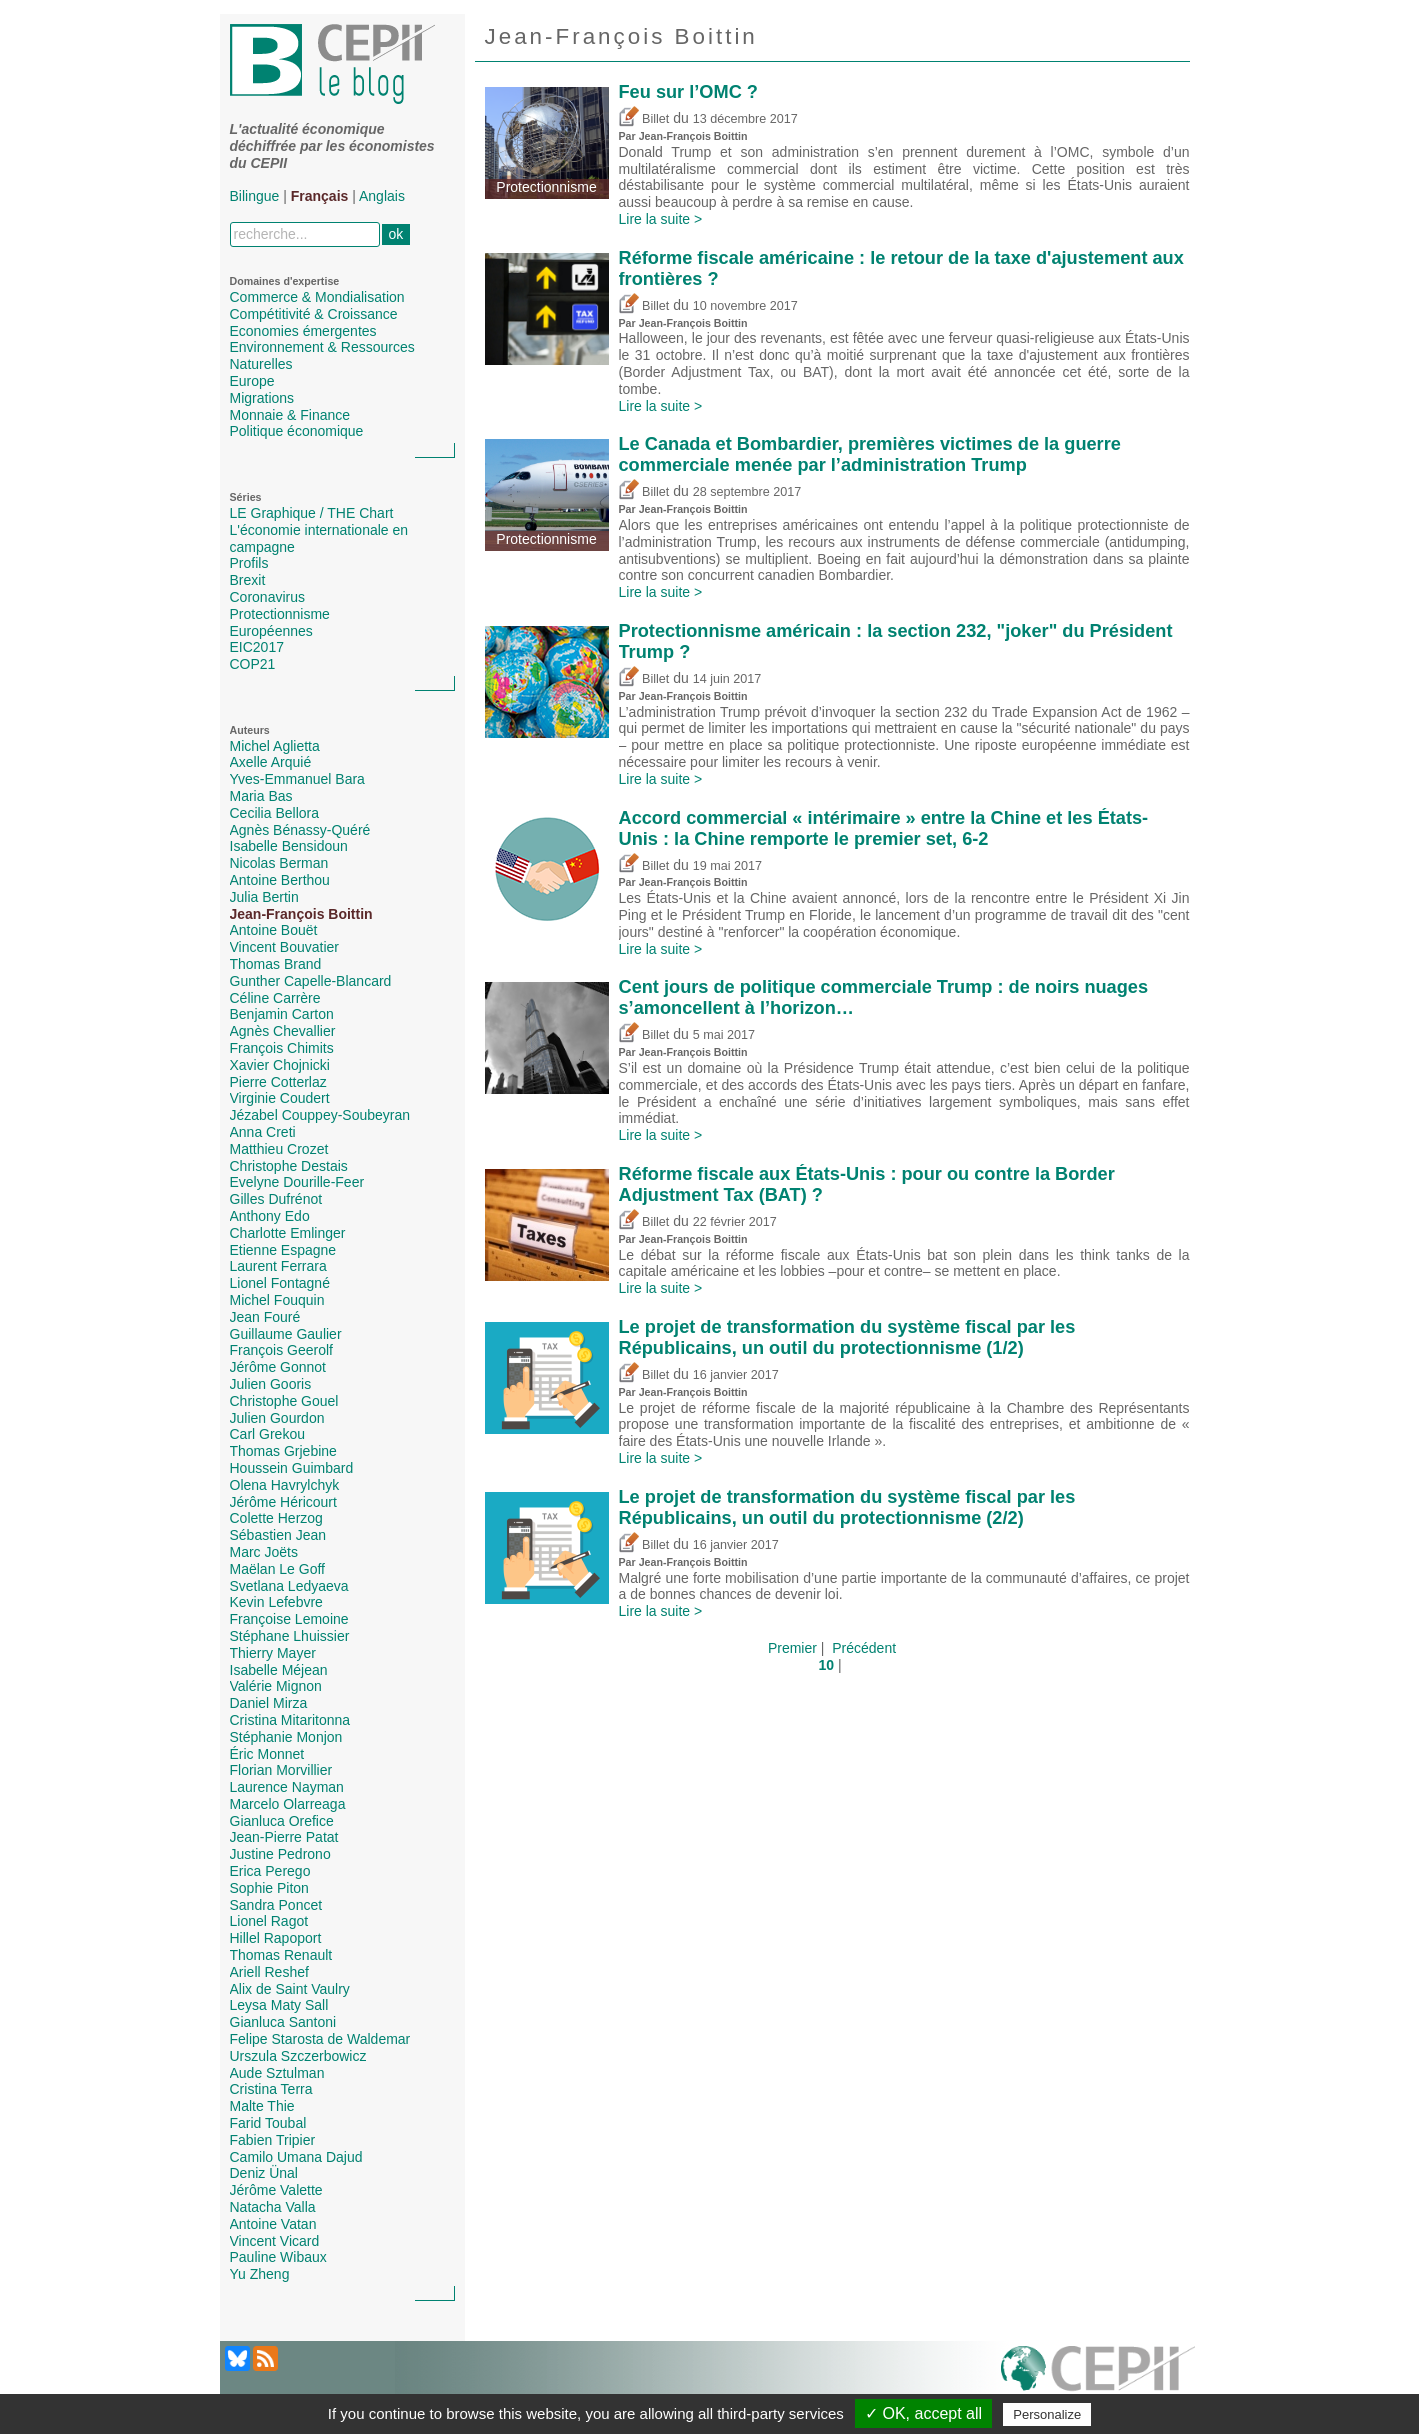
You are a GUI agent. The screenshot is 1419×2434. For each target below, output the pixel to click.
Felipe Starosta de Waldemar (320, 2039)
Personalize (1047, 2414)
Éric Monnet (267, 1754)
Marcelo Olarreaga (288, 1804)
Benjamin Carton (282, 1014)
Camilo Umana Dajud (296, 2157)
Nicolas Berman (279, 863)
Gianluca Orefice (282, 1821)
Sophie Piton (269, 1888)
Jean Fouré (265, 1317)
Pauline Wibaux (278, 2257)
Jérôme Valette (276, 2190)
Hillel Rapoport (276, 1938)
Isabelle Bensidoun (289, 846)
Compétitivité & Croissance (314, 314)
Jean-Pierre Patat (284, 1837)
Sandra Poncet (276, 1905)
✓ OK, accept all (923, 2413)
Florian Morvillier (281, 1770)
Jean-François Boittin (301, 914)
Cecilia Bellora (274, 813)
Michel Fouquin (277, 1300)
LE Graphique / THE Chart (312, 513)
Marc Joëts (264, 1552)
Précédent (864, 1648)
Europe (252, 381)
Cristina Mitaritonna (290, 1720)
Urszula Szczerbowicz (298, 2056)
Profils (249, 563)
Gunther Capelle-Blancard (311, 981)
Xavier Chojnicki (280, 1065)
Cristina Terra (271, 2089)
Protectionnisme (280, 614)
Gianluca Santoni (283, 2022)
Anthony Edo (270, 1216)
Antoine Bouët (274, 930)
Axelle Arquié (271, 762)
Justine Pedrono (280, 1854)
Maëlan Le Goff (277, 1569)
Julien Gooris (271, 1384)
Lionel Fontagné (280, 1283)
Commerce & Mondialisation (317, 297)
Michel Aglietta (275, 746)
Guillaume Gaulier (286, 1334)
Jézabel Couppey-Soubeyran (320, 1115)
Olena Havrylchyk (285, 1485)
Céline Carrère (275, 998)
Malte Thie (262, 2106)
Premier (792, 1648)
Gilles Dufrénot (276, 1199)
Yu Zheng (260, 2274)
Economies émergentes (303, 331)
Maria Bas (261, 796)
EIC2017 (257, 647)
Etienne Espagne (283, 1250)
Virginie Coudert (280, 1098)
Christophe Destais (289, 1166)
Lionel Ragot (269, 1921)
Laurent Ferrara (278, 1266)
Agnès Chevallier (283, 1031)
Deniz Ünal (264, 2173)
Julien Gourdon (277, 1418)
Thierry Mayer (273, 1653)
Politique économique (297, 431)
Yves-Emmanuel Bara (297, 779)
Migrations (262, 398)
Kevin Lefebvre (276, 1602)
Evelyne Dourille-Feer (297, 1182)
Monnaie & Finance (290, 415)
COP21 (253, 664)
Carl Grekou (267, 1434)
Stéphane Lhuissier (290, 1636)
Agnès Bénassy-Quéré (300, 830)
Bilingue (255, 196)
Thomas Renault (281, 1955)
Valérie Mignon (276, 1686)
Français (320, 196)
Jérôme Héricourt (283, 1502)
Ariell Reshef (269, 1972)
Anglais (382, 196)
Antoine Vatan (273, 2224)
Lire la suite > (661, 219)
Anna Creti (263, 1132)
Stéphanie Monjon (286, 1737)
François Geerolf (281, 1350)
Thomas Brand (276, 964)
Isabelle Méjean (279, 1670)
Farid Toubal (268, 2123)
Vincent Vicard (275, 2241)
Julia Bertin (264, 897)
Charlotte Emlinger (288, 1233)
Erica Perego (270, 1871)
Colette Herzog (276, 1518)
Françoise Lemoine (289, 1619)
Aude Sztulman (277, 2073)
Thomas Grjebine (283, 1451)
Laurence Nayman (287, 1787)
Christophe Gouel (284, 1401)
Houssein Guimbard (292, 1468)
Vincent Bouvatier (284, 947)
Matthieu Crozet (279, 1149)
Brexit (248, 580)
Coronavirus (267, 597)
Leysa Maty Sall (279, 2005)
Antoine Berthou (280, 880)
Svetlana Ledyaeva (289, 1586)
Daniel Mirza (269, 1703)
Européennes (271, 631)
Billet (644, 119)
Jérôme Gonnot (278, 1367)
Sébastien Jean (278, 1535)
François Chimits (282, 1048)
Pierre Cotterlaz (278, 1082)
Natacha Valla (273, 2207)
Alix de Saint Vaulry (290, 1989)
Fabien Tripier (273, 2140)
